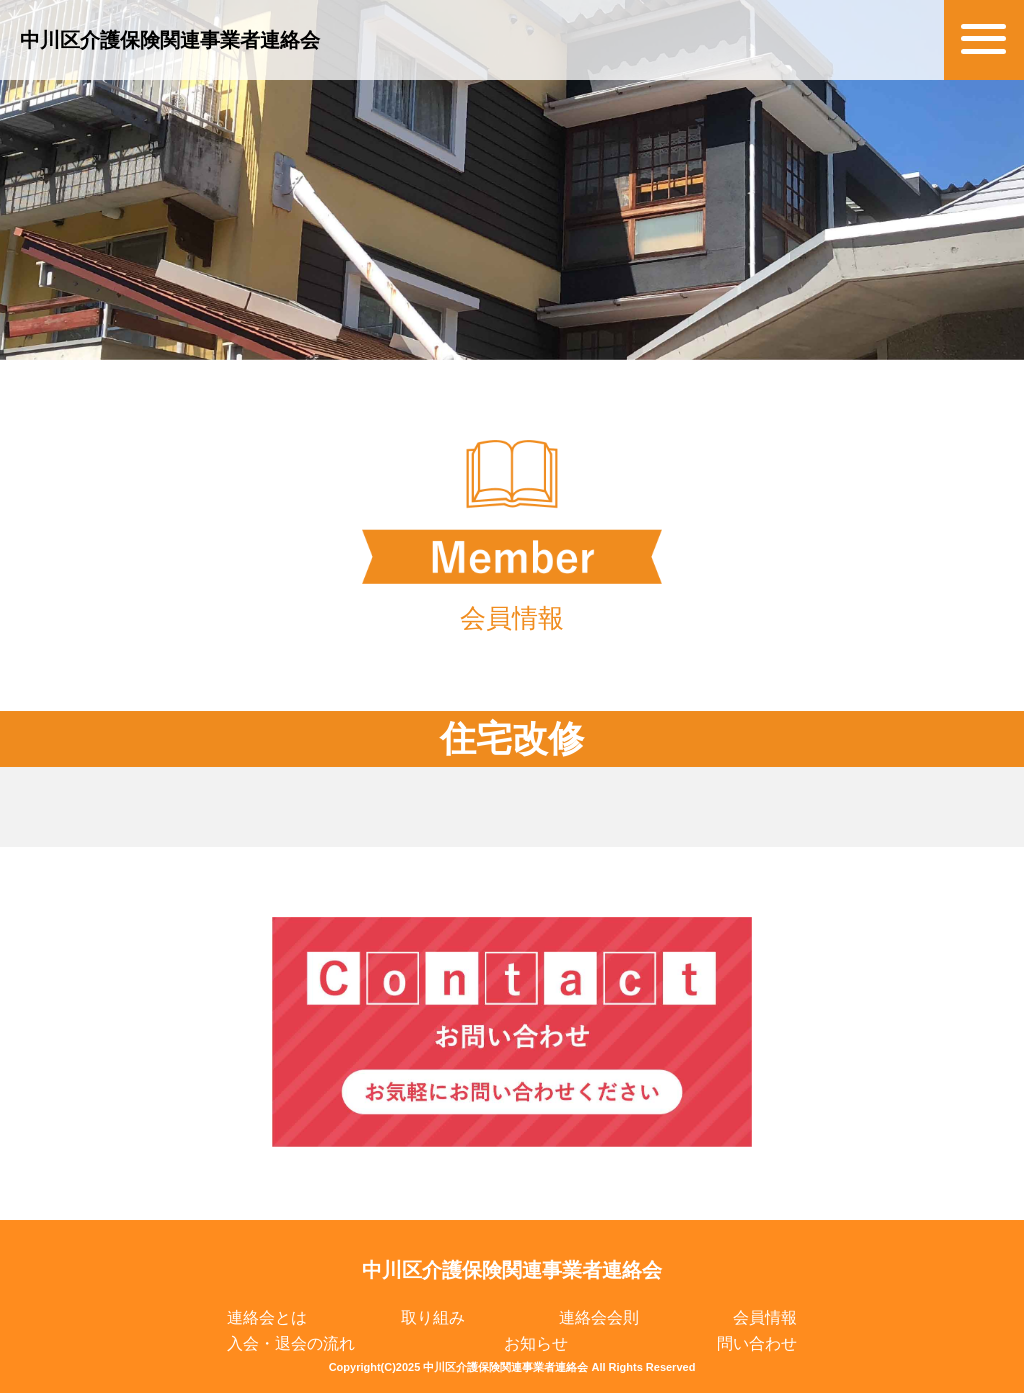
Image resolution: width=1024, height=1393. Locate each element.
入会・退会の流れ (291, 1343)
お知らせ (536, 1343)
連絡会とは (267, 1317)
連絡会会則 (599, 1317)
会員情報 (765, 1317)
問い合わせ (757, 1343)
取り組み (433, 1317)
